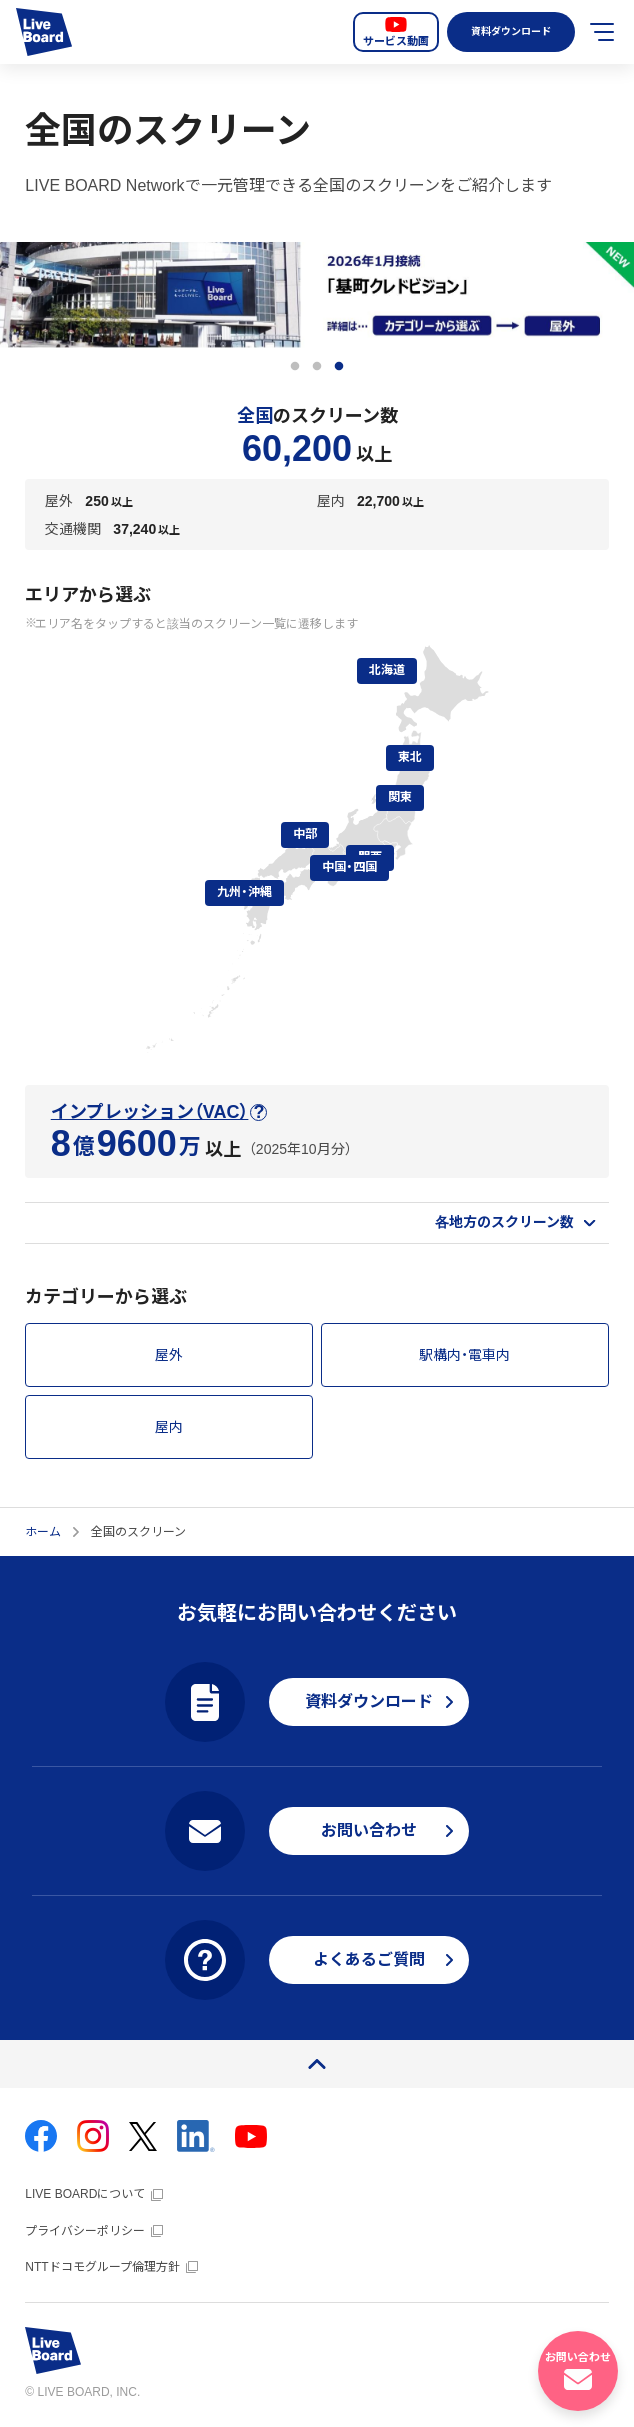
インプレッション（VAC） (150, 1112)
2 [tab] (317, 367)
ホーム (43, 1532)
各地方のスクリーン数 (504, 1222)
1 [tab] (295, 367)
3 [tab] (339, 367)
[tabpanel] (317, 295)
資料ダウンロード (506, 32)
